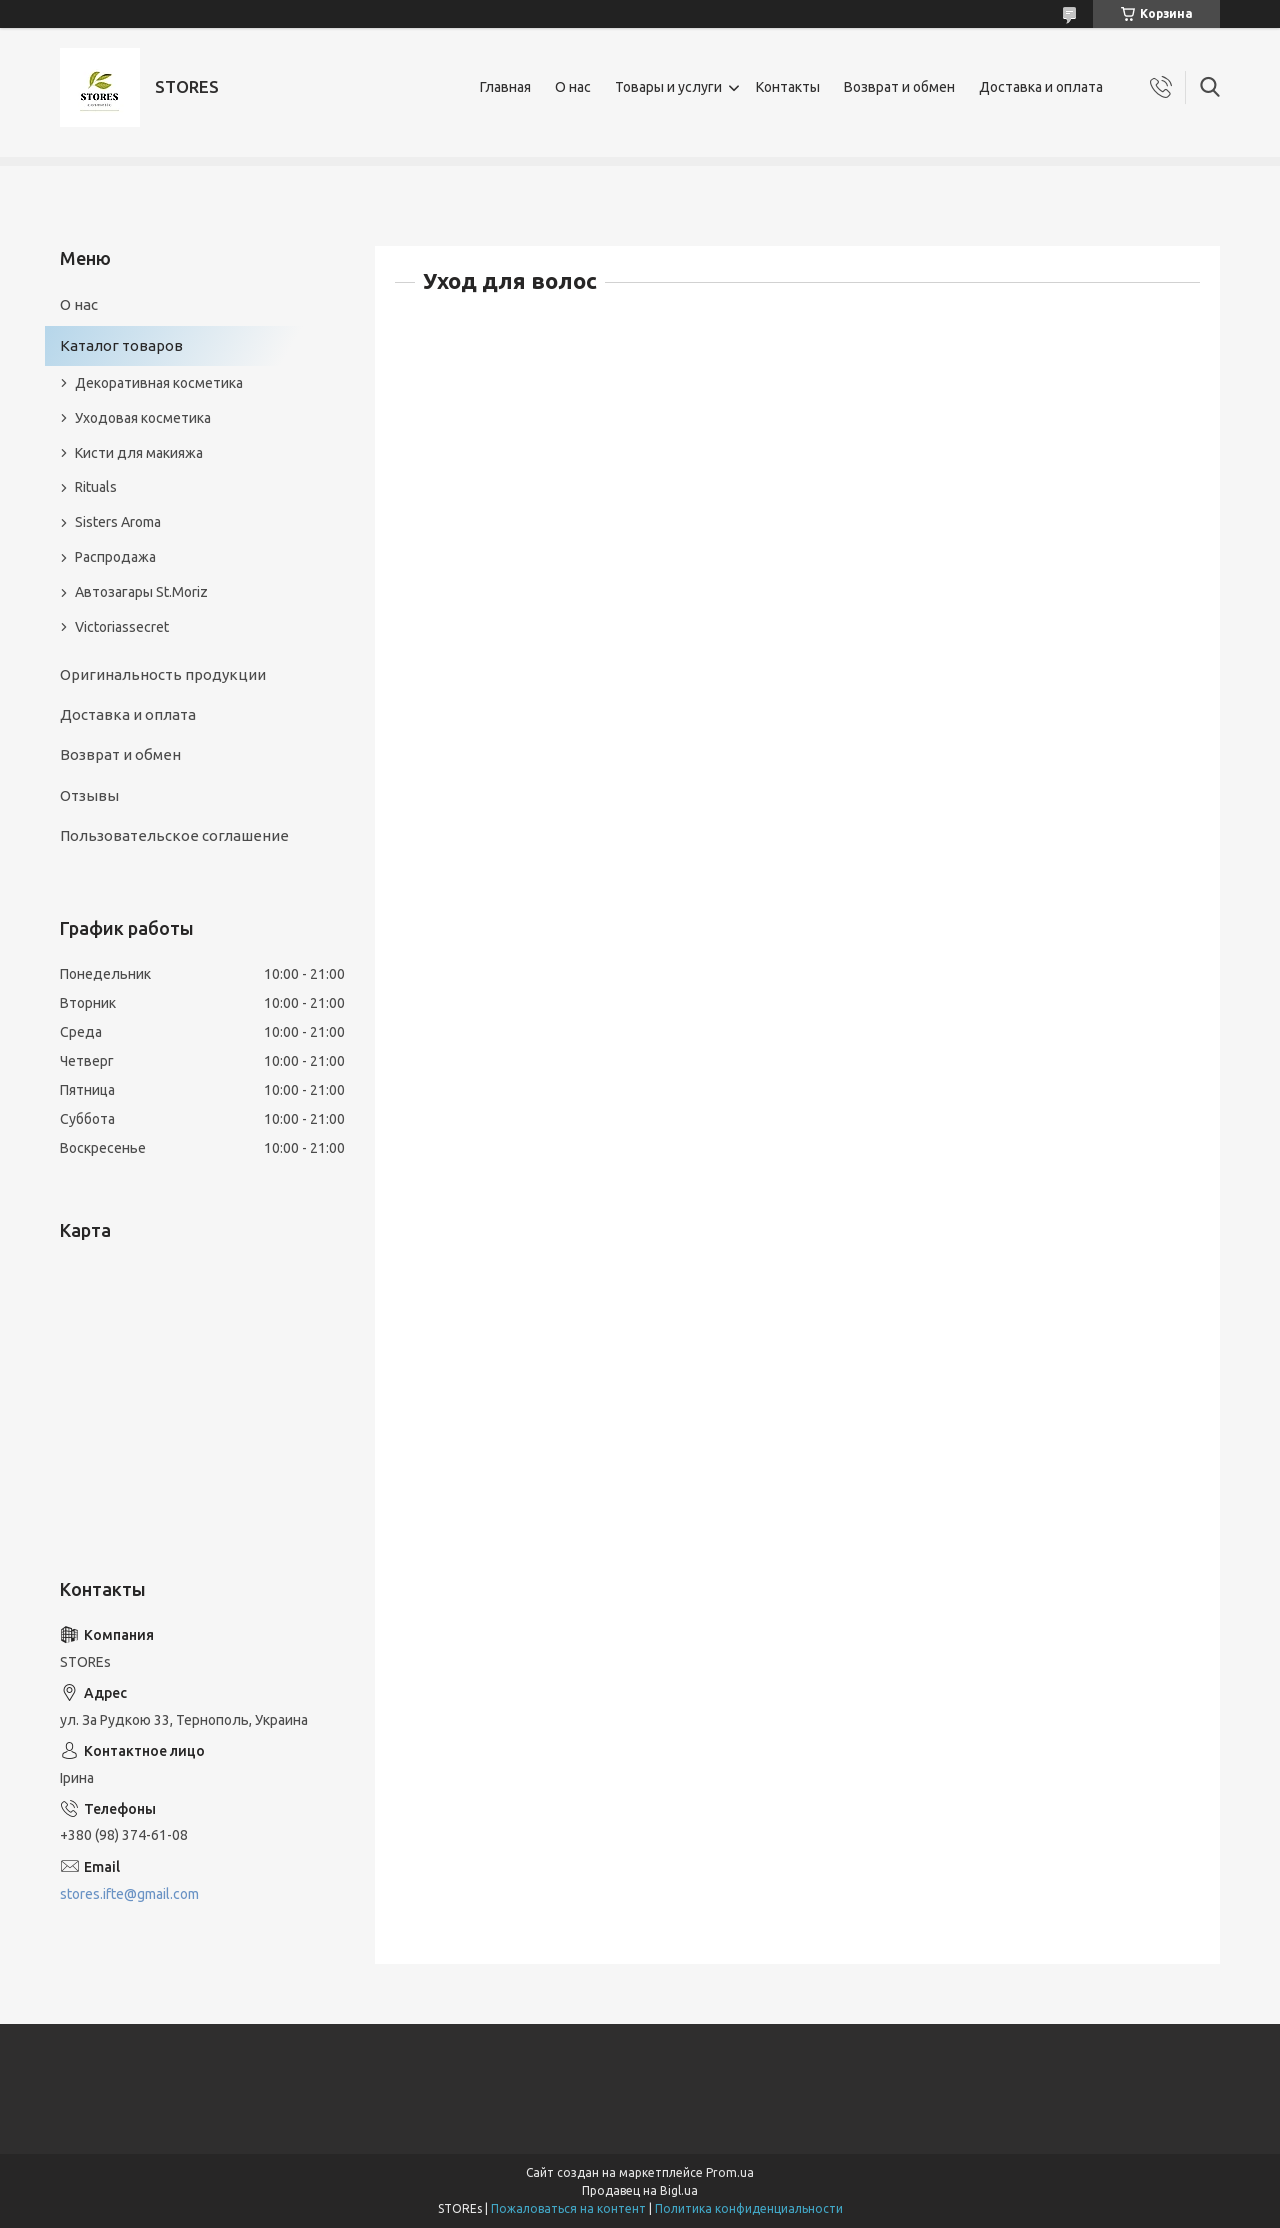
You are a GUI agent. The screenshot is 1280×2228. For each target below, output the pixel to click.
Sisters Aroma (118, 522)
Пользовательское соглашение (174, 835)
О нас (573, 87)
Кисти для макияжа (139, 453)
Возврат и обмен (899, 87)
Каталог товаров (121, 345)
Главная (505, 87)
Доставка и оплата (1041, 87)
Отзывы (89, 795)
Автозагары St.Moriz (141, 592)
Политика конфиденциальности (749, 2208)
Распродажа (115, 557)
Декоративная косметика (159, 383)
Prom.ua (730, 2172)
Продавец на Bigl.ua (640, 2190)
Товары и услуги (668, 87)
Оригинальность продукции (163, 674)
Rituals (96, 487)
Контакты (788, 87)
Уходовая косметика (143, 418)
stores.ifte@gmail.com (129, 1894)
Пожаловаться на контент (568, 2208)
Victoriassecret (122, 627)
